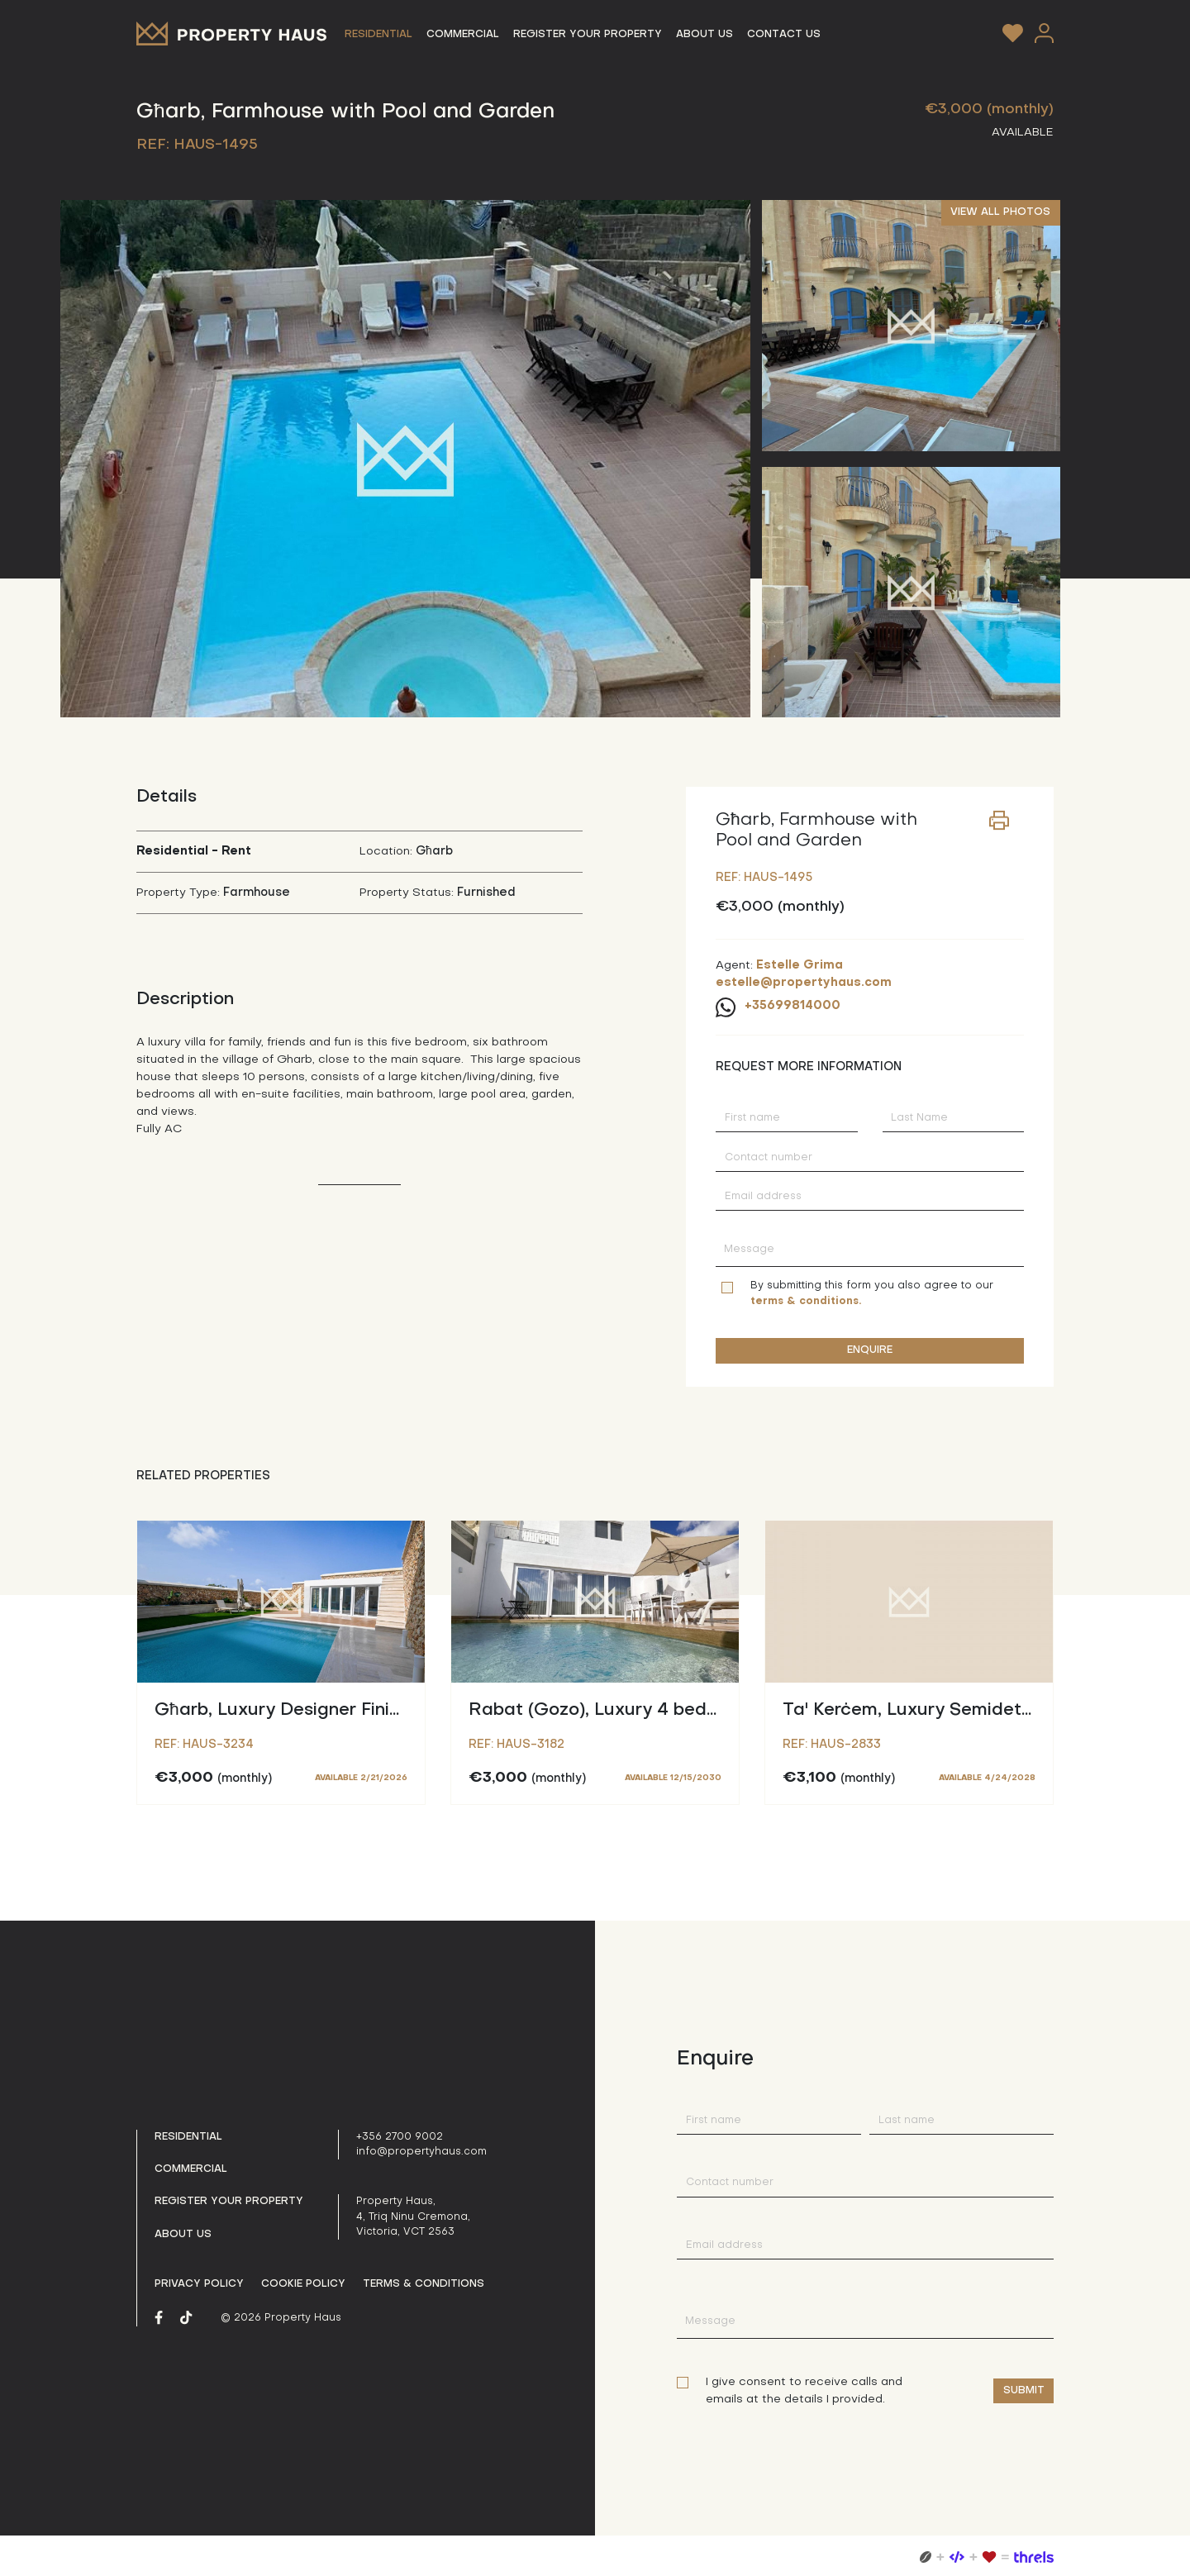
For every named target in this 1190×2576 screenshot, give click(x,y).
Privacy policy (199, 2284)
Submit (1024, 2391)
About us (183, 2235)
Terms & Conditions (423, 2284)
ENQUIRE (869, 1350)
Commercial (191, 2169)
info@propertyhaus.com (421, 2152)
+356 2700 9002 (399, 2137)
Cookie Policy (303, 2284)
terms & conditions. (805, 1302)
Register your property (229, 2202)
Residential (188, 2137)
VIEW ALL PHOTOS (1000, 212)
